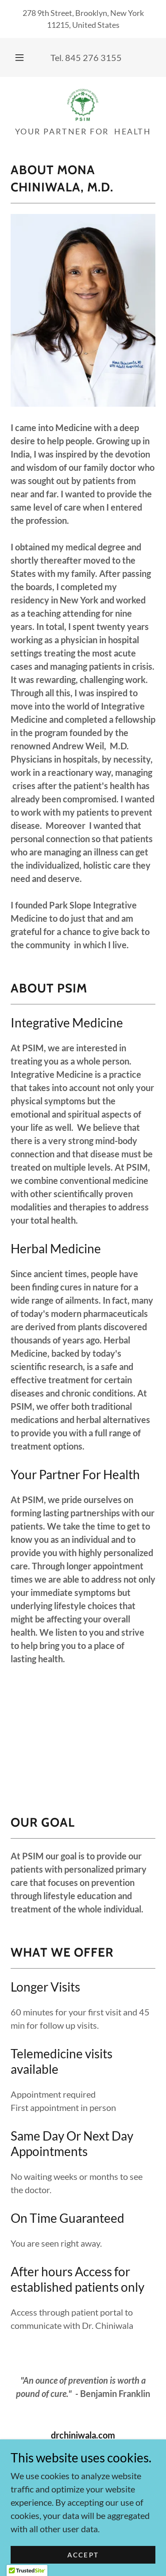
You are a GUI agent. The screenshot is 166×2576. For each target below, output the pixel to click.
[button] (19, 57)
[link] (83, 105)
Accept (83, 2555)
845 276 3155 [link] (93, 57)
